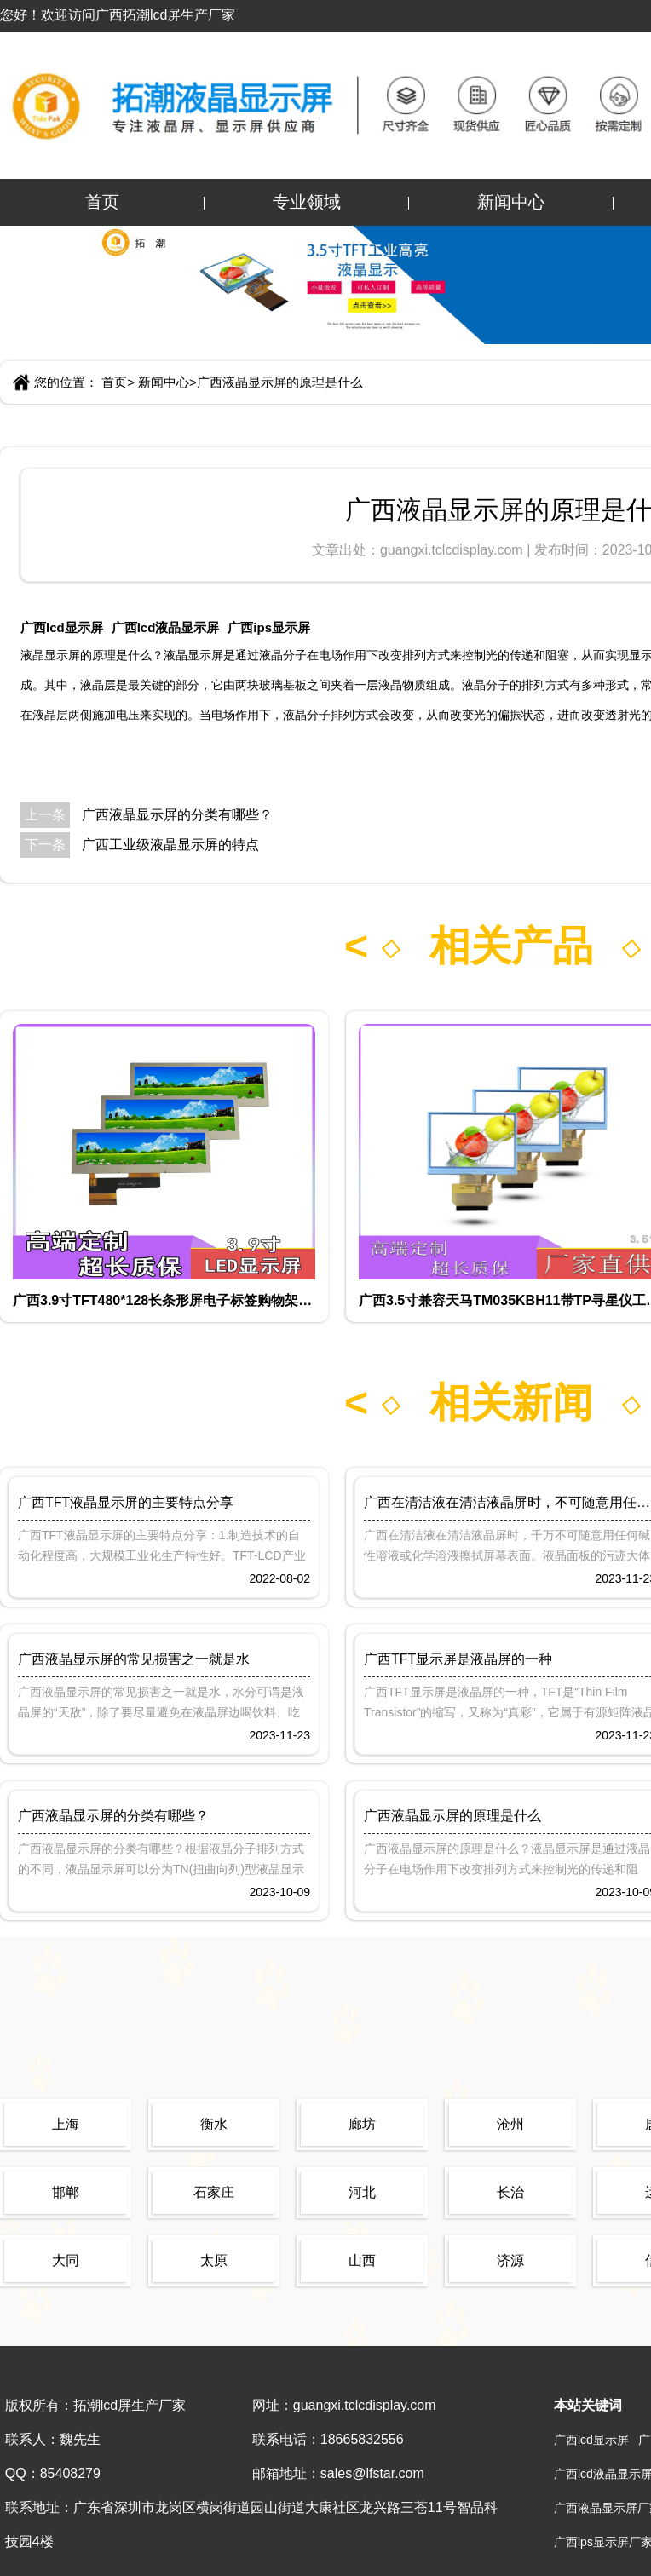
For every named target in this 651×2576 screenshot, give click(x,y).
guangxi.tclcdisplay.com (453, 550)
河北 (362, 2192)
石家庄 (213, 2192)
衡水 (214, 2124)
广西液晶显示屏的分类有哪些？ (177, 815)
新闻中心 (511, 202)
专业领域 (307, 202)
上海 (65, 2124)
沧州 (510, 2124)
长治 (510, 2192)
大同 (65, 2260)
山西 (362, 2260)
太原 (214, 2260)
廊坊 (362, 2124)
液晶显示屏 (50, 655)
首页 (102, 202)
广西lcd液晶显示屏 (166, 627)
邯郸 (65, 2192)
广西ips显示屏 (269, 627)
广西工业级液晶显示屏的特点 (170, 844)
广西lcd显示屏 (61, 627)
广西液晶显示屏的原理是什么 (280, 382)
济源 (510, 2260)
